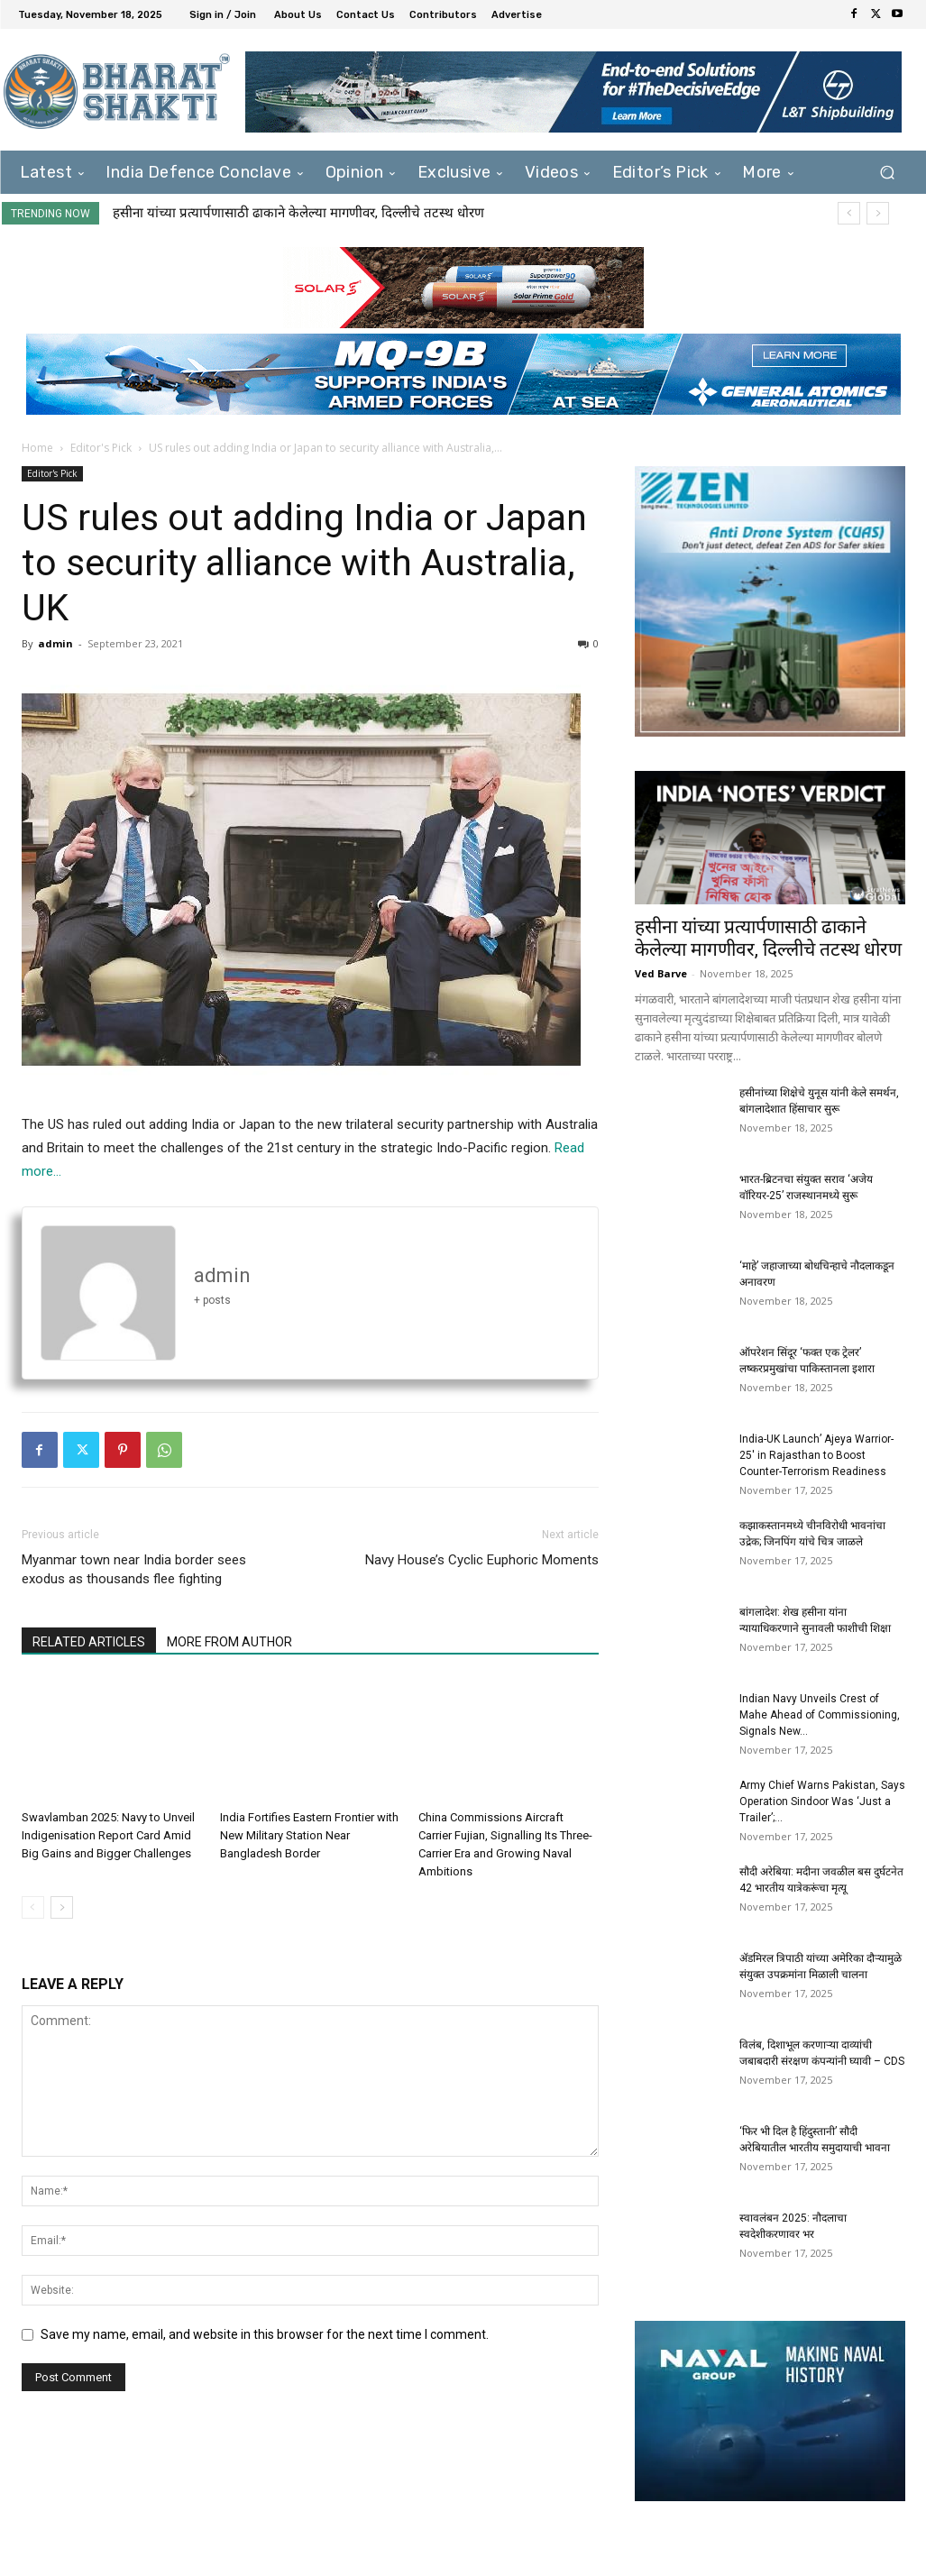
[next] (877, 213)
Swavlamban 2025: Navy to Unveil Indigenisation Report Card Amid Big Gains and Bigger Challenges (108, 1835)
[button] (887, 172)
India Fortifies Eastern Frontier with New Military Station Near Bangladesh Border (309, 1835)
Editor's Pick (101, 447)
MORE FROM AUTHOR (229, 1642)
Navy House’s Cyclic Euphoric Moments (482, 1560)
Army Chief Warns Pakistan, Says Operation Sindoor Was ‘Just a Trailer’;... (822, 1801)
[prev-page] (33, 1907)
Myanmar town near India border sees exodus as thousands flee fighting (134, 1569)
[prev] (849, 213)
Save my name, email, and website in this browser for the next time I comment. (265, 2334)
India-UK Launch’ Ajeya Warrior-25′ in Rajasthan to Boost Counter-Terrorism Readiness (816, 1455)
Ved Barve (661, 973)
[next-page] (61, 1907)
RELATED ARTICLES (88, 1642)
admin (55, 643)
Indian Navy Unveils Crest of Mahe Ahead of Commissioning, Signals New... (819, 1714)
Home (37, 447)
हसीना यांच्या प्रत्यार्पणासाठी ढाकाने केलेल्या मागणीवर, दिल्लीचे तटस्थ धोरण (298, 213)
